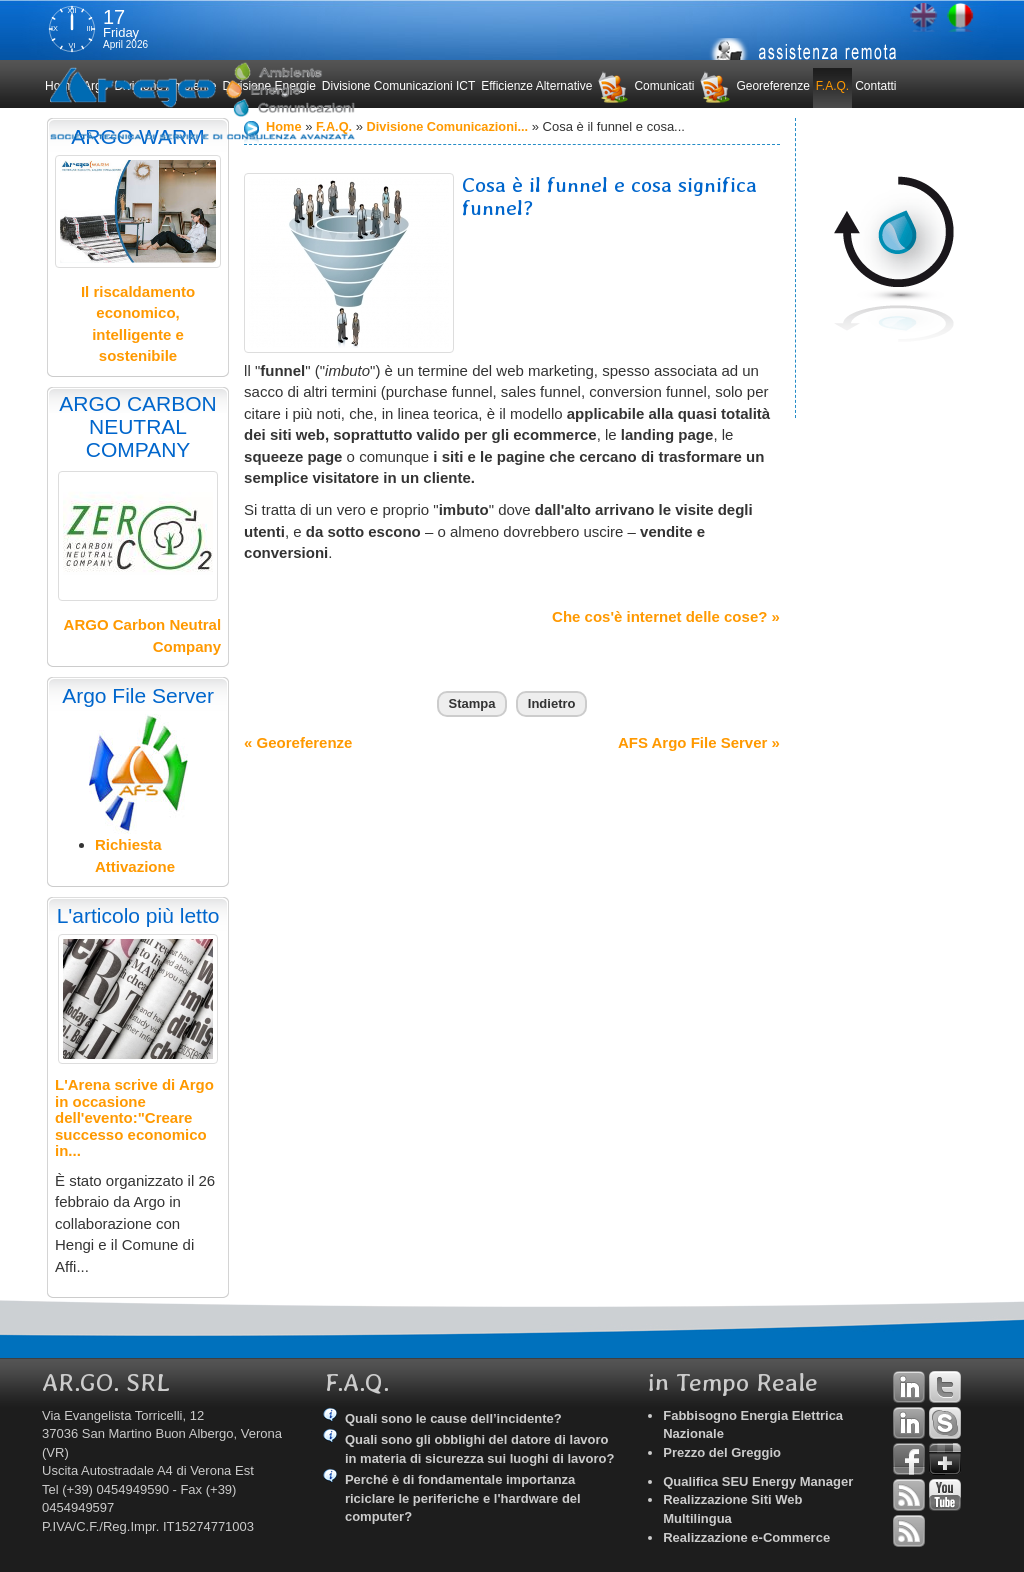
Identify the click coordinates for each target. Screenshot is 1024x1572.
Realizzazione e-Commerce (746, 1537)
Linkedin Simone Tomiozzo (909, 1423)
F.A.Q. (832, 86)
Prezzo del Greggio (722, 1452)
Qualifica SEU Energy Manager (758, 1481)
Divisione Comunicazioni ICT (398, 86)
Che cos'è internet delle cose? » (666, 616)
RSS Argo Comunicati (909, 1531)
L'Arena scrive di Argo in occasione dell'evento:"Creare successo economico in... (134, 1117)
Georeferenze (772, 86)
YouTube (945, 1495)
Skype (945, 1423)
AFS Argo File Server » (699, 742)
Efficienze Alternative (536, 86)
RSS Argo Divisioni (909, 1495)
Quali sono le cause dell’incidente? (453, 1418)
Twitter (945, 1387)
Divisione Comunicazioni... (450, 126)
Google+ (945, 1459)
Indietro (552, 703)
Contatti (875, 86)
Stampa (472, 703)
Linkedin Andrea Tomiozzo (909, 1387)
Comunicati (664, 86)
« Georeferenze (298, 742)
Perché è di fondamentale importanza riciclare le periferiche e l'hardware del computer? (463, 1498)
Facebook (909, 1459)
